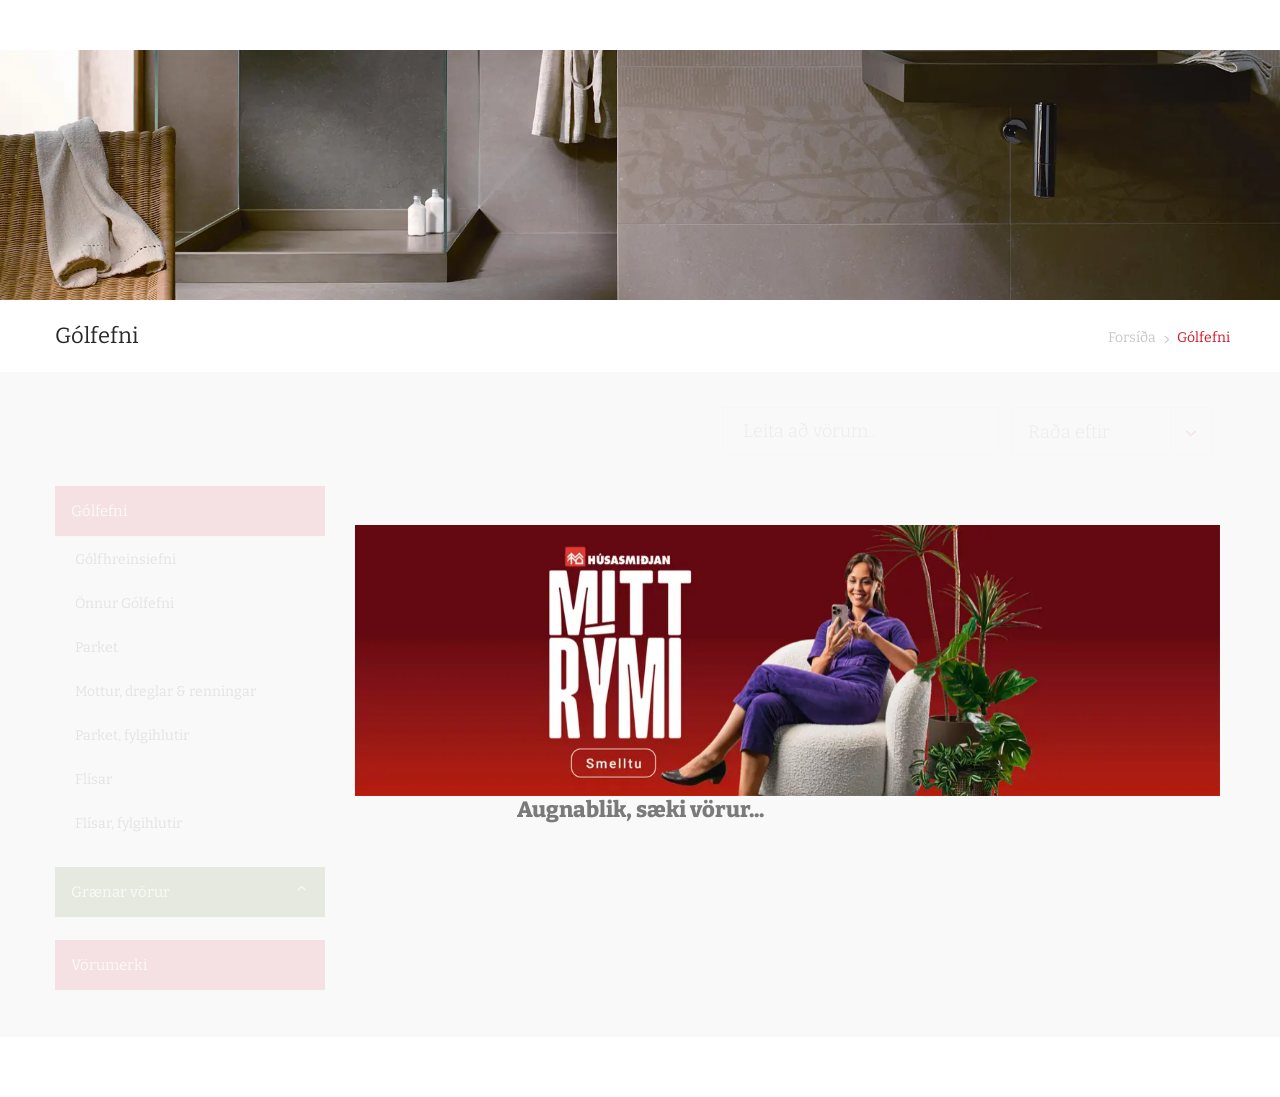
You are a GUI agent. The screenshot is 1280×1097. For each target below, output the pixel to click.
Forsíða (1132, 337)
